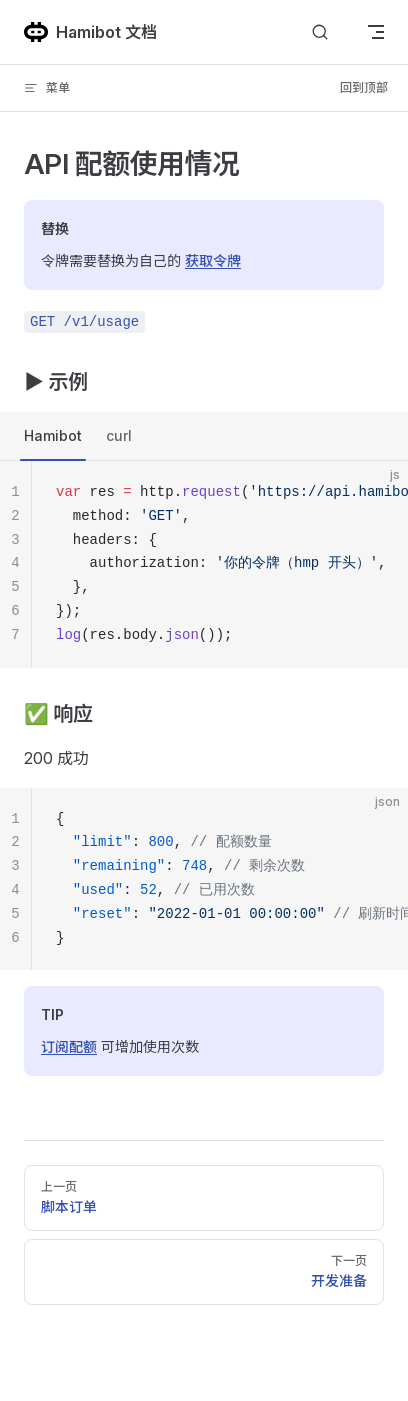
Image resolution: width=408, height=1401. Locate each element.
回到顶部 (364, 87)
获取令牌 (213, 260)
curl (119, 435)
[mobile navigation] (376, 32)
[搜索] (320, 32)
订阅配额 (69, 1046)
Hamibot (53, 435)
